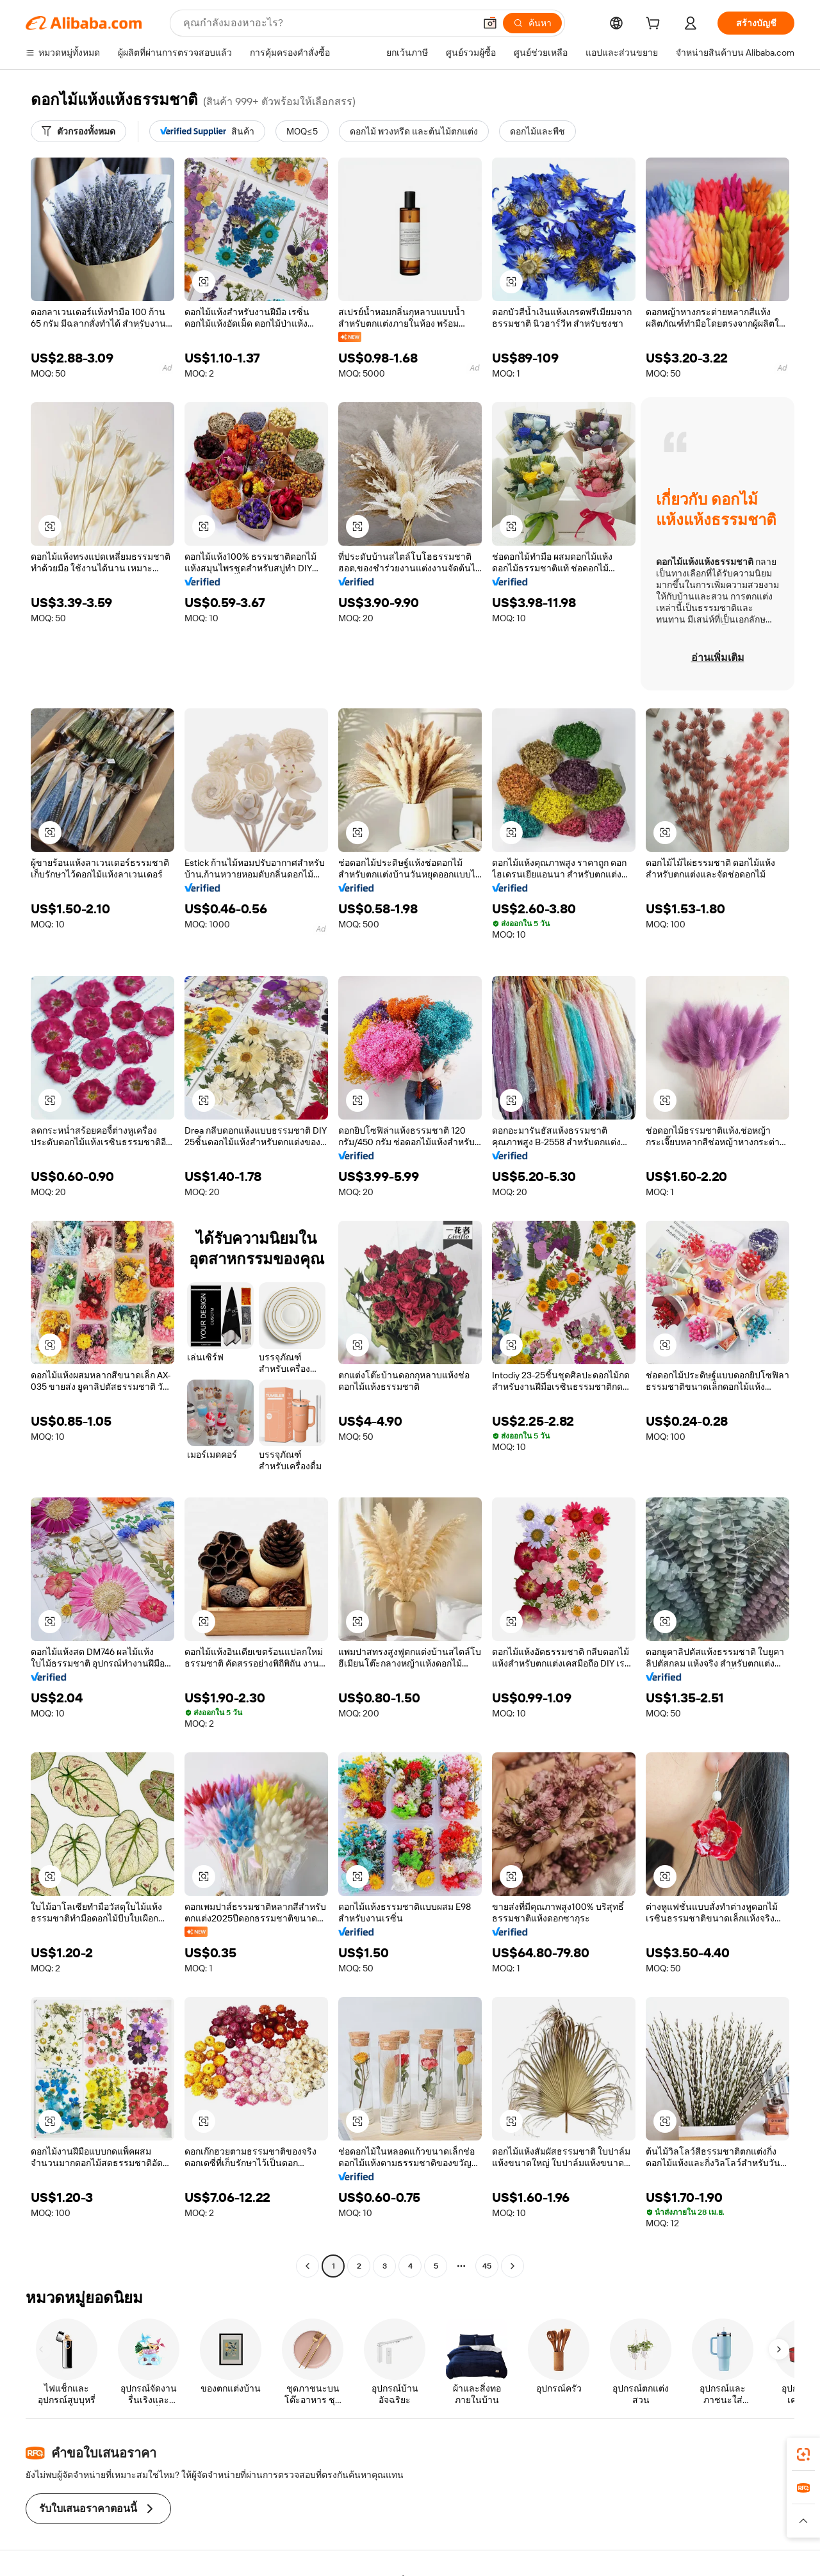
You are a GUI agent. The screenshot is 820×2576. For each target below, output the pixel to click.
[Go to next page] (512, 2266)
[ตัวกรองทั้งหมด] (78, 131)
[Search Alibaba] (327, 23)
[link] (803, 2454)
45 (486, 2266)
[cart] (655, 25)
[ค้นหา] (532, 23)
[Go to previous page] (307, 2266)
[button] (490, 23)
